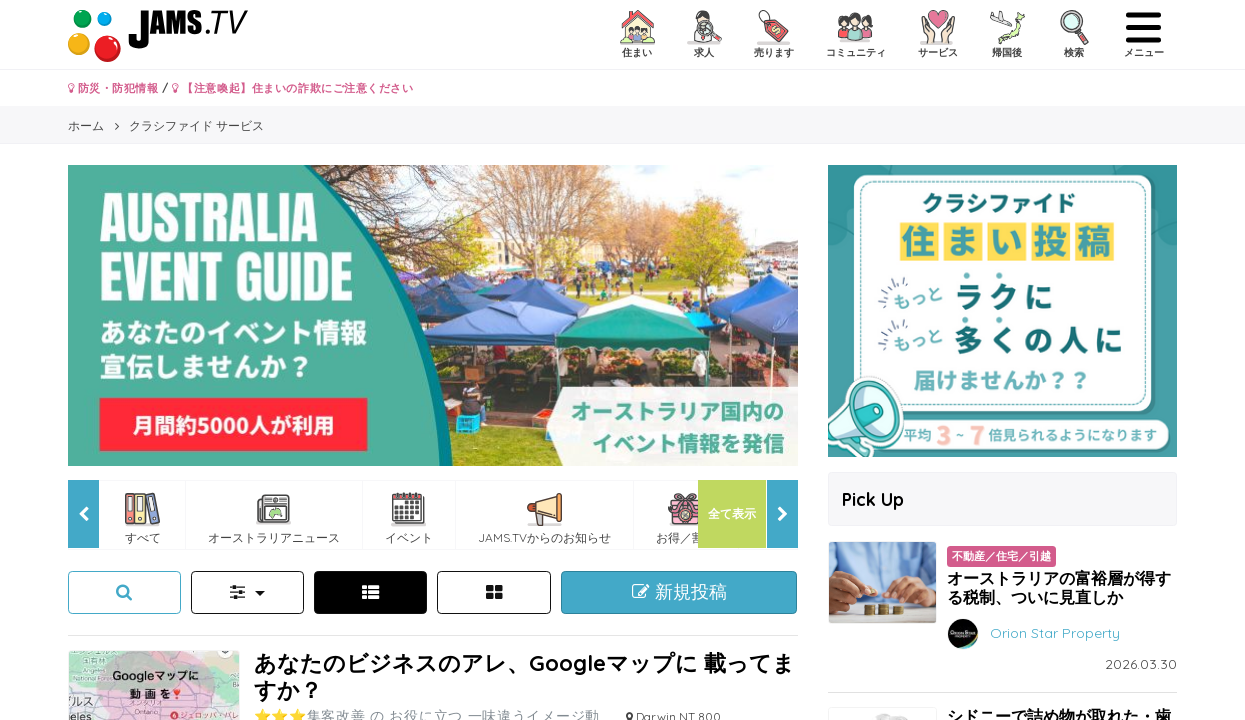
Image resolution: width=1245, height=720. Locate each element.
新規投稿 (679, 592)
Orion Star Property (1055, 632)
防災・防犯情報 (113, 88)
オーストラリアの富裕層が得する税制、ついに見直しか (1059, 587)
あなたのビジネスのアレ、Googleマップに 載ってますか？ (524, 675)
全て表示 (732, 513)
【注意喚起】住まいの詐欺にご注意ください (292, 88)
